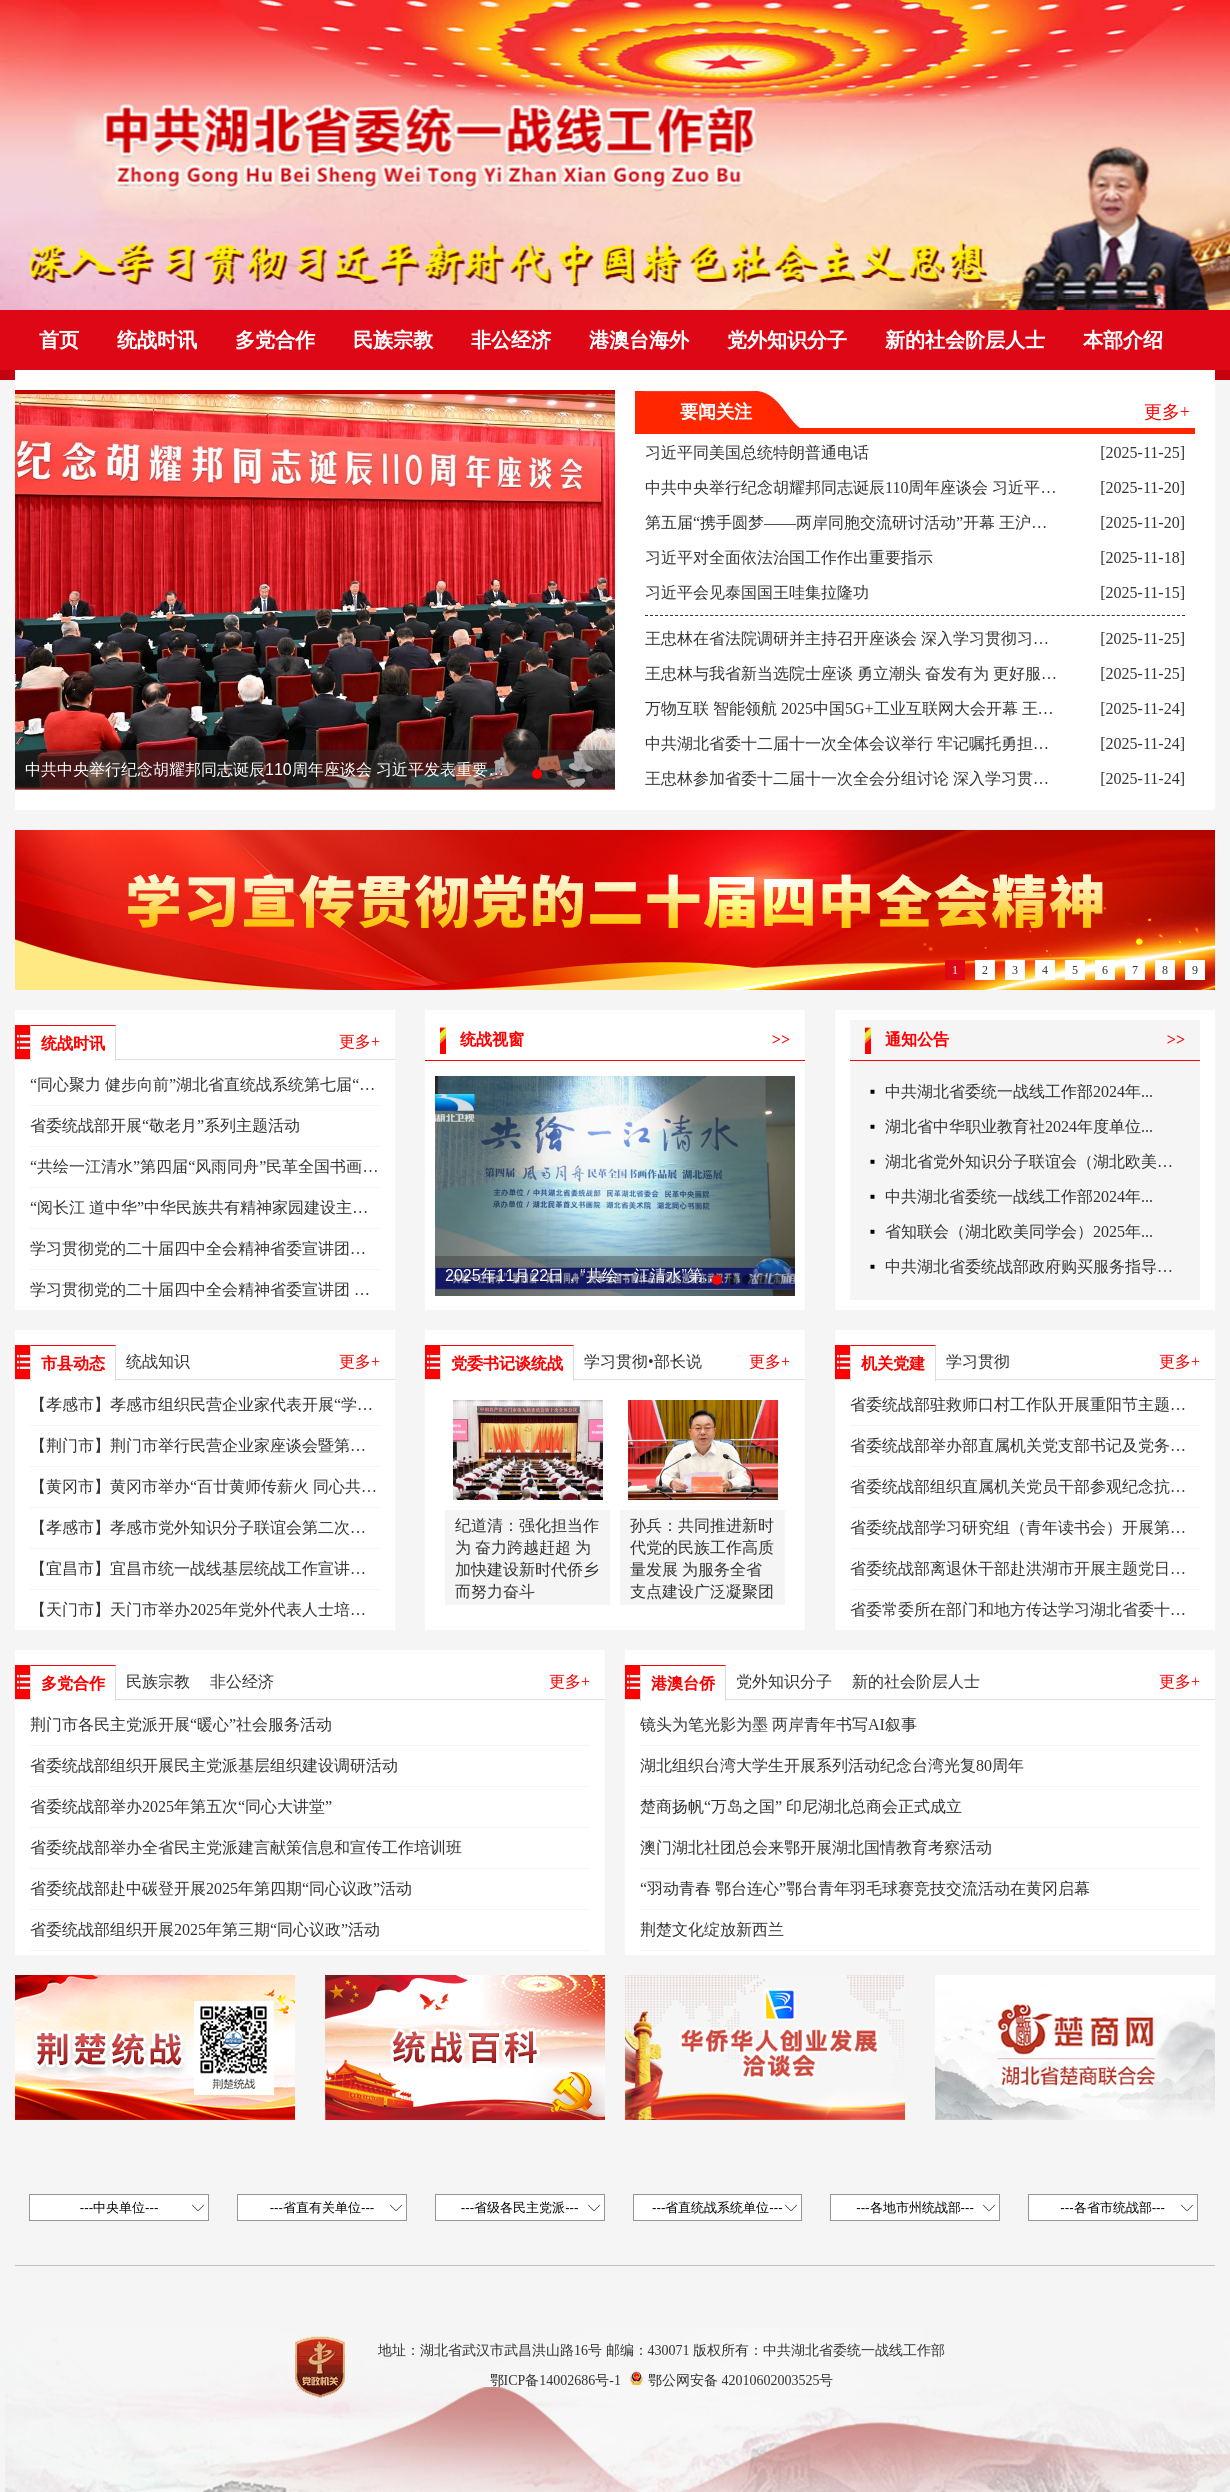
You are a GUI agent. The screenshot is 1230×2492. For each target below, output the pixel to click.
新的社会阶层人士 (965, 340)
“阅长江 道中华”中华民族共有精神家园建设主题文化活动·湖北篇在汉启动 (289, 1207)
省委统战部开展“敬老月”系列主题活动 (165, 1125)
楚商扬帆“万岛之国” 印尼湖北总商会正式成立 (801, 1806)
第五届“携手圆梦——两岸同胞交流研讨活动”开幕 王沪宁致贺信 (870, 522)
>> (781, 1039)
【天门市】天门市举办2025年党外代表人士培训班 (206, 1609)
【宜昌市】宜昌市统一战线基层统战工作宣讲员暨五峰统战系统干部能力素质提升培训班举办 (358, 1568)
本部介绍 (1123, 340)
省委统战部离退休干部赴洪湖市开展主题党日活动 (1026, 1568)
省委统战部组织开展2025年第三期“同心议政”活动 (205, 1929)
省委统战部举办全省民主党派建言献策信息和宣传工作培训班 (246, 1847)
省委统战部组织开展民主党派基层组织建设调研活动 (214, 1765)
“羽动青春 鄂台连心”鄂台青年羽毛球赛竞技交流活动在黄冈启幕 (865, 1888)
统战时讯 (157, 340)
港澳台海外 (639, 340)
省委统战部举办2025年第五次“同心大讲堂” (181, 1806)
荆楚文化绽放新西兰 (712, 1929)
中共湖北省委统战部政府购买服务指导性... (1035, 1270)
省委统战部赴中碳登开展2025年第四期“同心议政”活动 (221, 1888)
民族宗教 (393, 340)
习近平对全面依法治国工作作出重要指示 (789, 557)
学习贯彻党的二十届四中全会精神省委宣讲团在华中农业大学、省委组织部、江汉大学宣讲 (350, 1248)
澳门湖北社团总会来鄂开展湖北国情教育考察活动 (816, 1847)
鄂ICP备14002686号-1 (555, 2380)
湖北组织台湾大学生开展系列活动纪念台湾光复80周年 (832, 1765)
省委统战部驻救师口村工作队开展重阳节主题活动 (1026, 1404)
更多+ (1167, 412)
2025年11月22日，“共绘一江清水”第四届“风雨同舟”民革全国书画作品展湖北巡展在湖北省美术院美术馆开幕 (585, 1275)
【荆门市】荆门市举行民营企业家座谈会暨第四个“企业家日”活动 (261, 1445)
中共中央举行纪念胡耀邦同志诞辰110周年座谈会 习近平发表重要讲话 (265, 769)
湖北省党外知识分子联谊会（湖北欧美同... (1035, 1165)
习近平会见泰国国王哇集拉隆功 (757, 592)
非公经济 (511, 340)
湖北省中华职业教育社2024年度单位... (1019, 1130)
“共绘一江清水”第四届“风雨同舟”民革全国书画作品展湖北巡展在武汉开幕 (292, 1166)
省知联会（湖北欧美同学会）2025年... (1019, 1235)
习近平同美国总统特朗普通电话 (757, 452)
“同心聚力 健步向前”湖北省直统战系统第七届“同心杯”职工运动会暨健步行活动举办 (326, 1084)
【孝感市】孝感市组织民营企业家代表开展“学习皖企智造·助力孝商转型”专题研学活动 (335, 1404)
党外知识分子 (787, 340)
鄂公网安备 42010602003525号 (741, 2380)
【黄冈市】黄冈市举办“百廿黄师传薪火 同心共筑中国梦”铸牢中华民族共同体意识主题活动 (351, 1486)
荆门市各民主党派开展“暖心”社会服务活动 (181, 1724)
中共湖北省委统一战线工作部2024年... (1019, 1095)
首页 (59, 340)
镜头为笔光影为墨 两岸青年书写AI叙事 (778, 1724)
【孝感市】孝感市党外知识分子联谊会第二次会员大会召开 (238, 1527)
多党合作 (275, 340)
